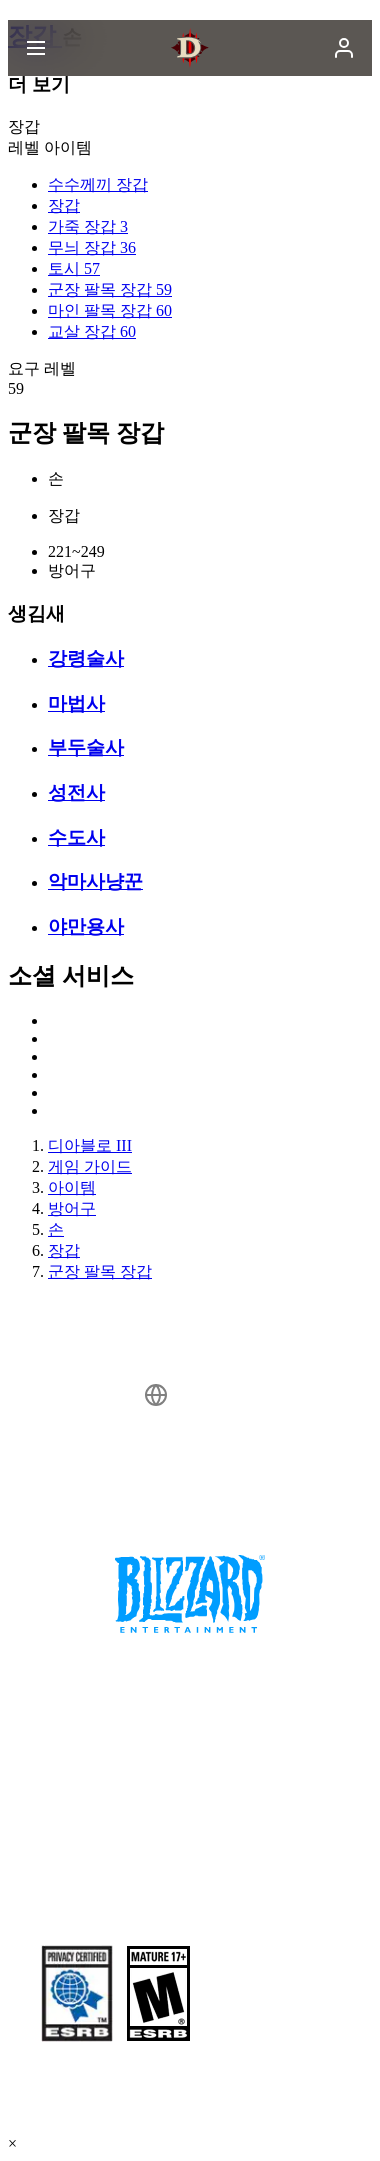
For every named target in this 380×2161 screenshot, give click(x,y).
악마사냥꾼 (95, 881)
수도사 (76, 837)
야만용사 (86, 926)
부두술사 (86, 747)
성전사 (76, 792)
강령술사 (86, 658)
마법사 (76, 703)
